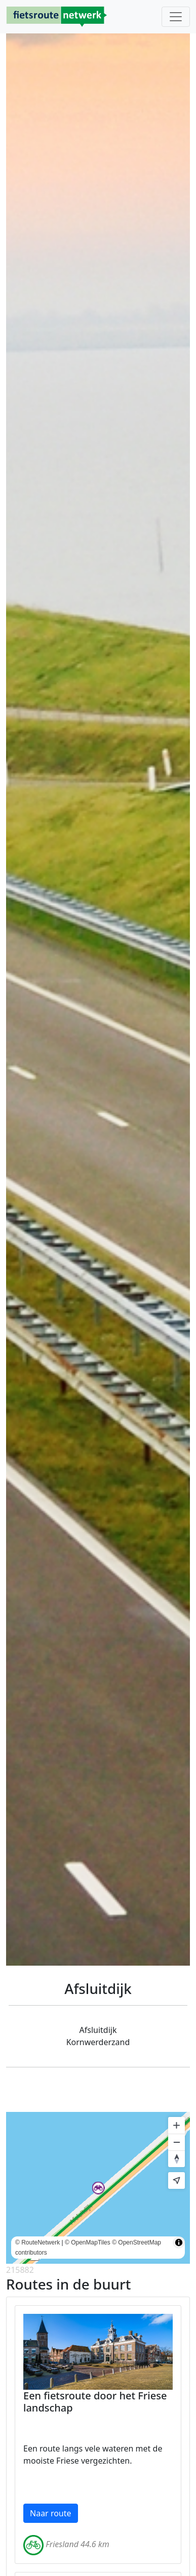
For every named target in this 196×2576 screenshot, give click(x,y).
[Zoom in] (176, 2125)
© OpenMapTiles (87, 2242)
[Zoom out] (176, 2142)
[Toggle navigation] (176, 17)
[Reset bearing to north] (176, 2158)
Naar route (50, 2513)
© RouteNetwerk (37, 2242)
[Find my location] (176, 2180)
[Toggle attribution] (179, 2242)
